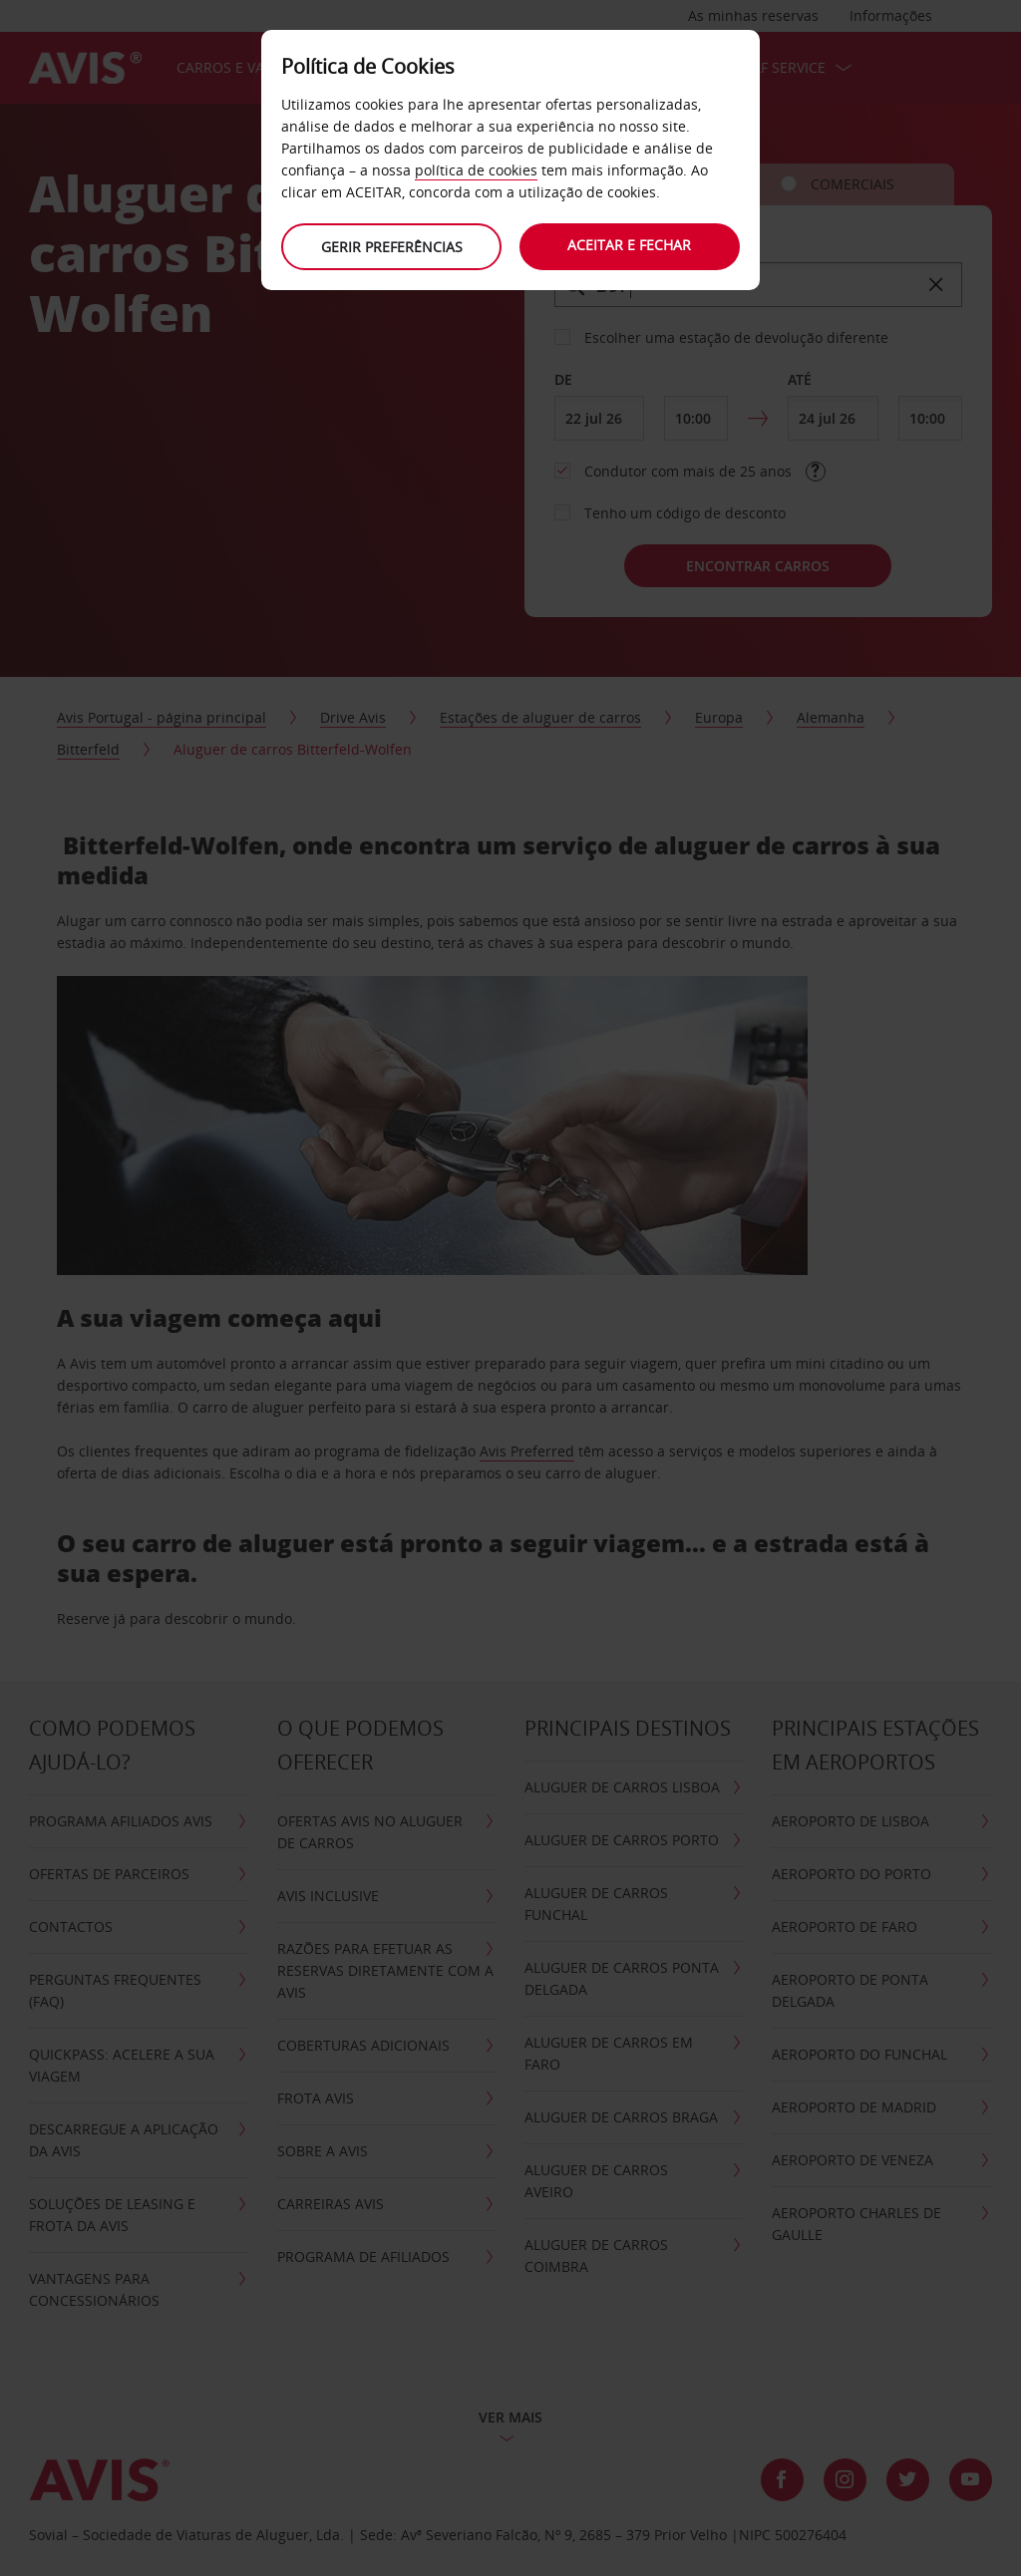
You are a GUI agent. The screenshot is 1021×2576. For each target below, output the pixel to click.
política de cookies (476, 170)
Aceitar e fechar (630, 244)
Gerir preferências (391, 246)
